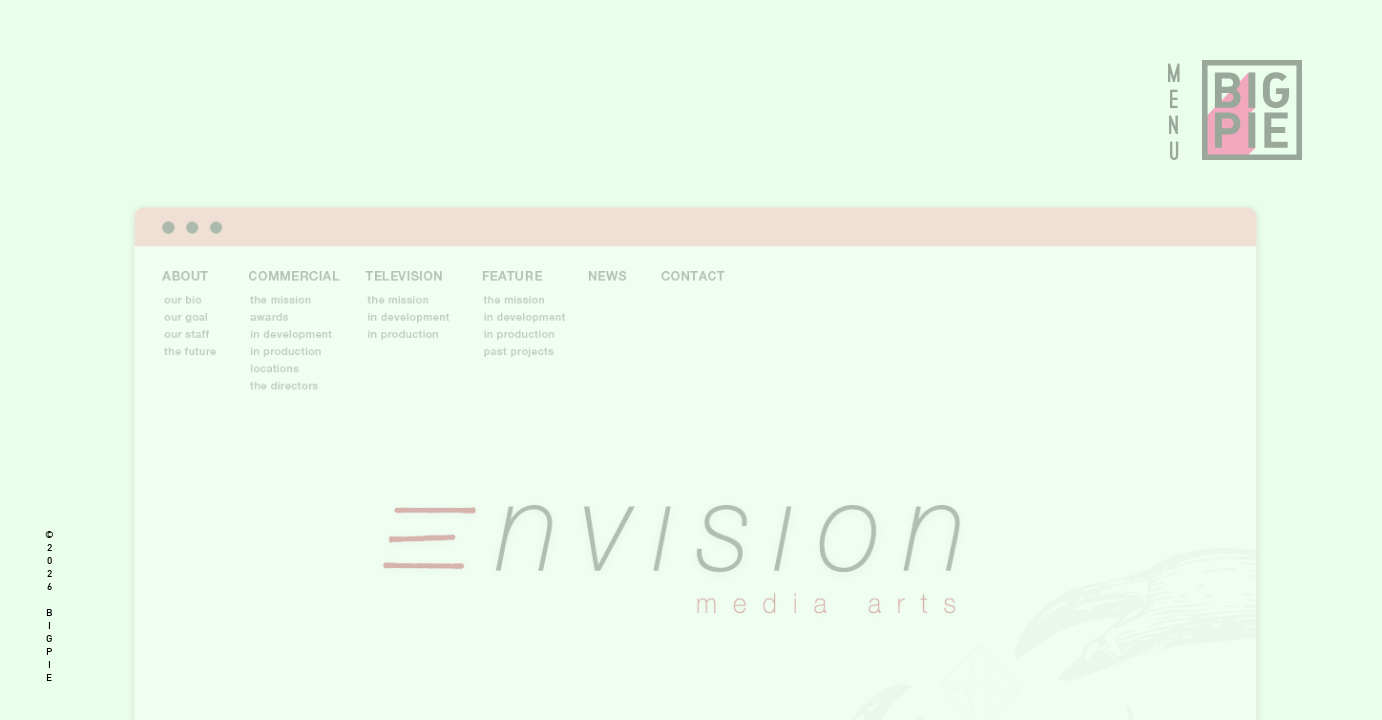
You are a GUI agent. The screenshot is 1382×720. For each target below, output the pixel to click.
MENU (1174, 112)
